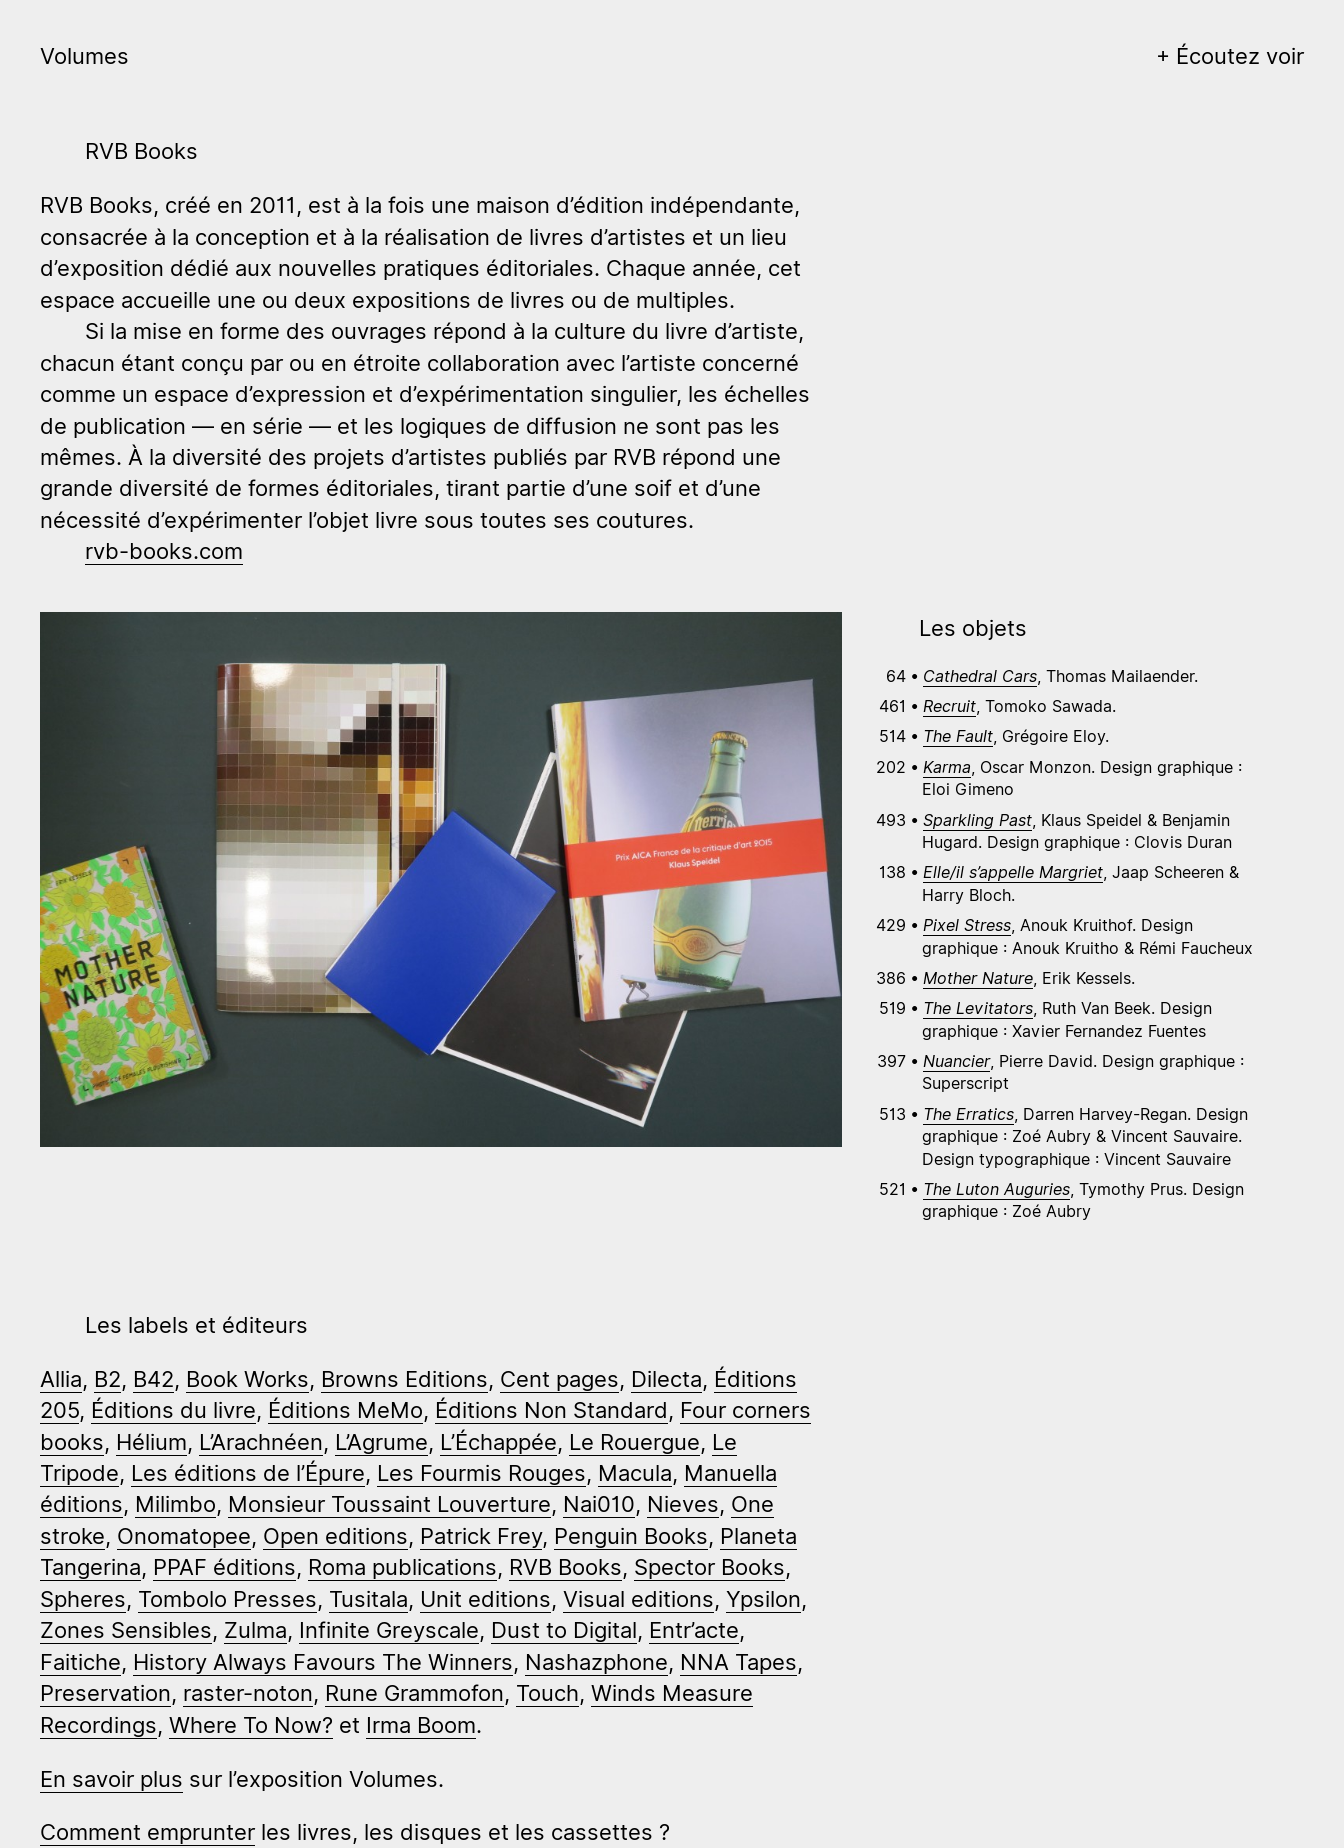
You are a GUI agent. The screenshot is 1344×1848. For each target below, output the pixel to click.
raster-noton (248, 1692)
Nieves (683, 1503)
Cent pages (559, 1378)
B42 (153, 1378)
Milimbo (175, 1503)
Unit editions (485, 1598)
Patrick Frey (481, 1535)
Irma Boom (421, 1724)
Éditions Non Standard (551, 1409)
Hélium (151, 1441)
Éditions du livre (173, 1409)
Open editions (335, 1535)
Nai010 (599, 1503)
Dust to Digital (564, 1629)
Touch (547, 1692)
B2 (107, 1378)
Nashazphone (596, 1661)
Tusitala (368, 1598)
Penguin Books (631, 1535)
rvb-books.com (164, 550)
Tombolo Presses (227, 1598)
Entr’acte (694, 1629)
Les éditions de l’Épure (248, 1472)
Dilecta (666, 1378)
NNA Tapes (738, 1661)
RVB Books (565, 1566)
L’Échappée (498, 1441)
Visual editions (638, 1598)
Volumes (84, 55)
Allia (61, 1378)
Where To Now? (251, 1724)
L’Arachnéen (261, 1441)
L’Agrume (381, 1441)
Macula (635, 1472)
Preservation (105, 1692)
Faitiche (80, 1661)
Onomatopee (184, 1535)
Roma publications (402, 1566)
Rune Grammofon (414, 1692)
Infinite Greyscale (389, 1629)
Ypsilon (763, 1598)
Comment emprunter (147, 1831)
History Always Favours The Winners (323, 1661)
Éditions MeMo (345, 1409)
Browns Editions (404, 1378)
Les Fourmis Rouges (481, 1472)
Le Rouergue (634, 1441)
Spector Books (709, 1566)
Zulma (255, 1629)
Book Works (247, 1378)
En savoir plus (111, 1778)
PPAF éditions (224, 1566)
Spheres (83, 1598)
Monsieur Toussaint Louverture (389, 1503)
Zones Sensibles (126, 1629)
